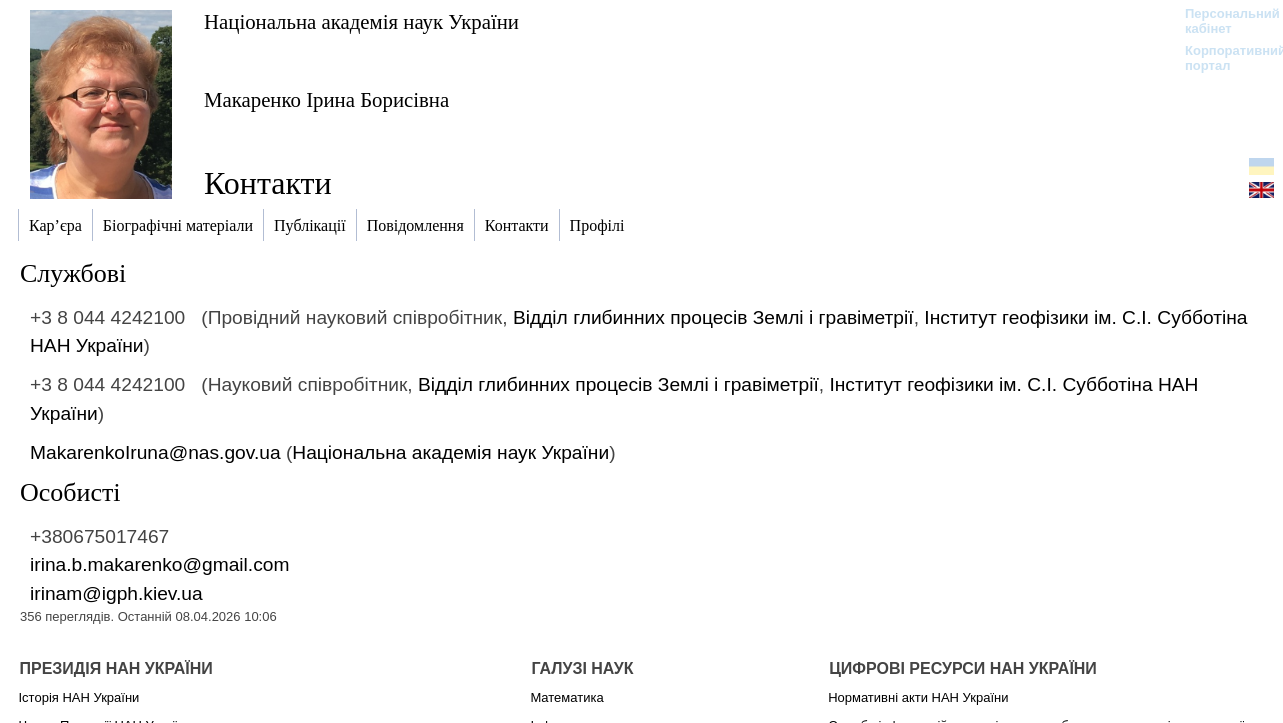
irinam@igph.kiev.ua (116, 593)
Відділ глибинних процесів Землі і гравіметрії (713, 317)
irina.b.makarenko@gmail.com (159, 564)
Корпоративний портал (1222, 58)
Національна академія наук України (361, 21)
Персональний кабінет (1222, 21)
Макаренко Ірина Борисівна (326, 99)
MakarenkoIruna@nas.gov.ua (155, 452)
